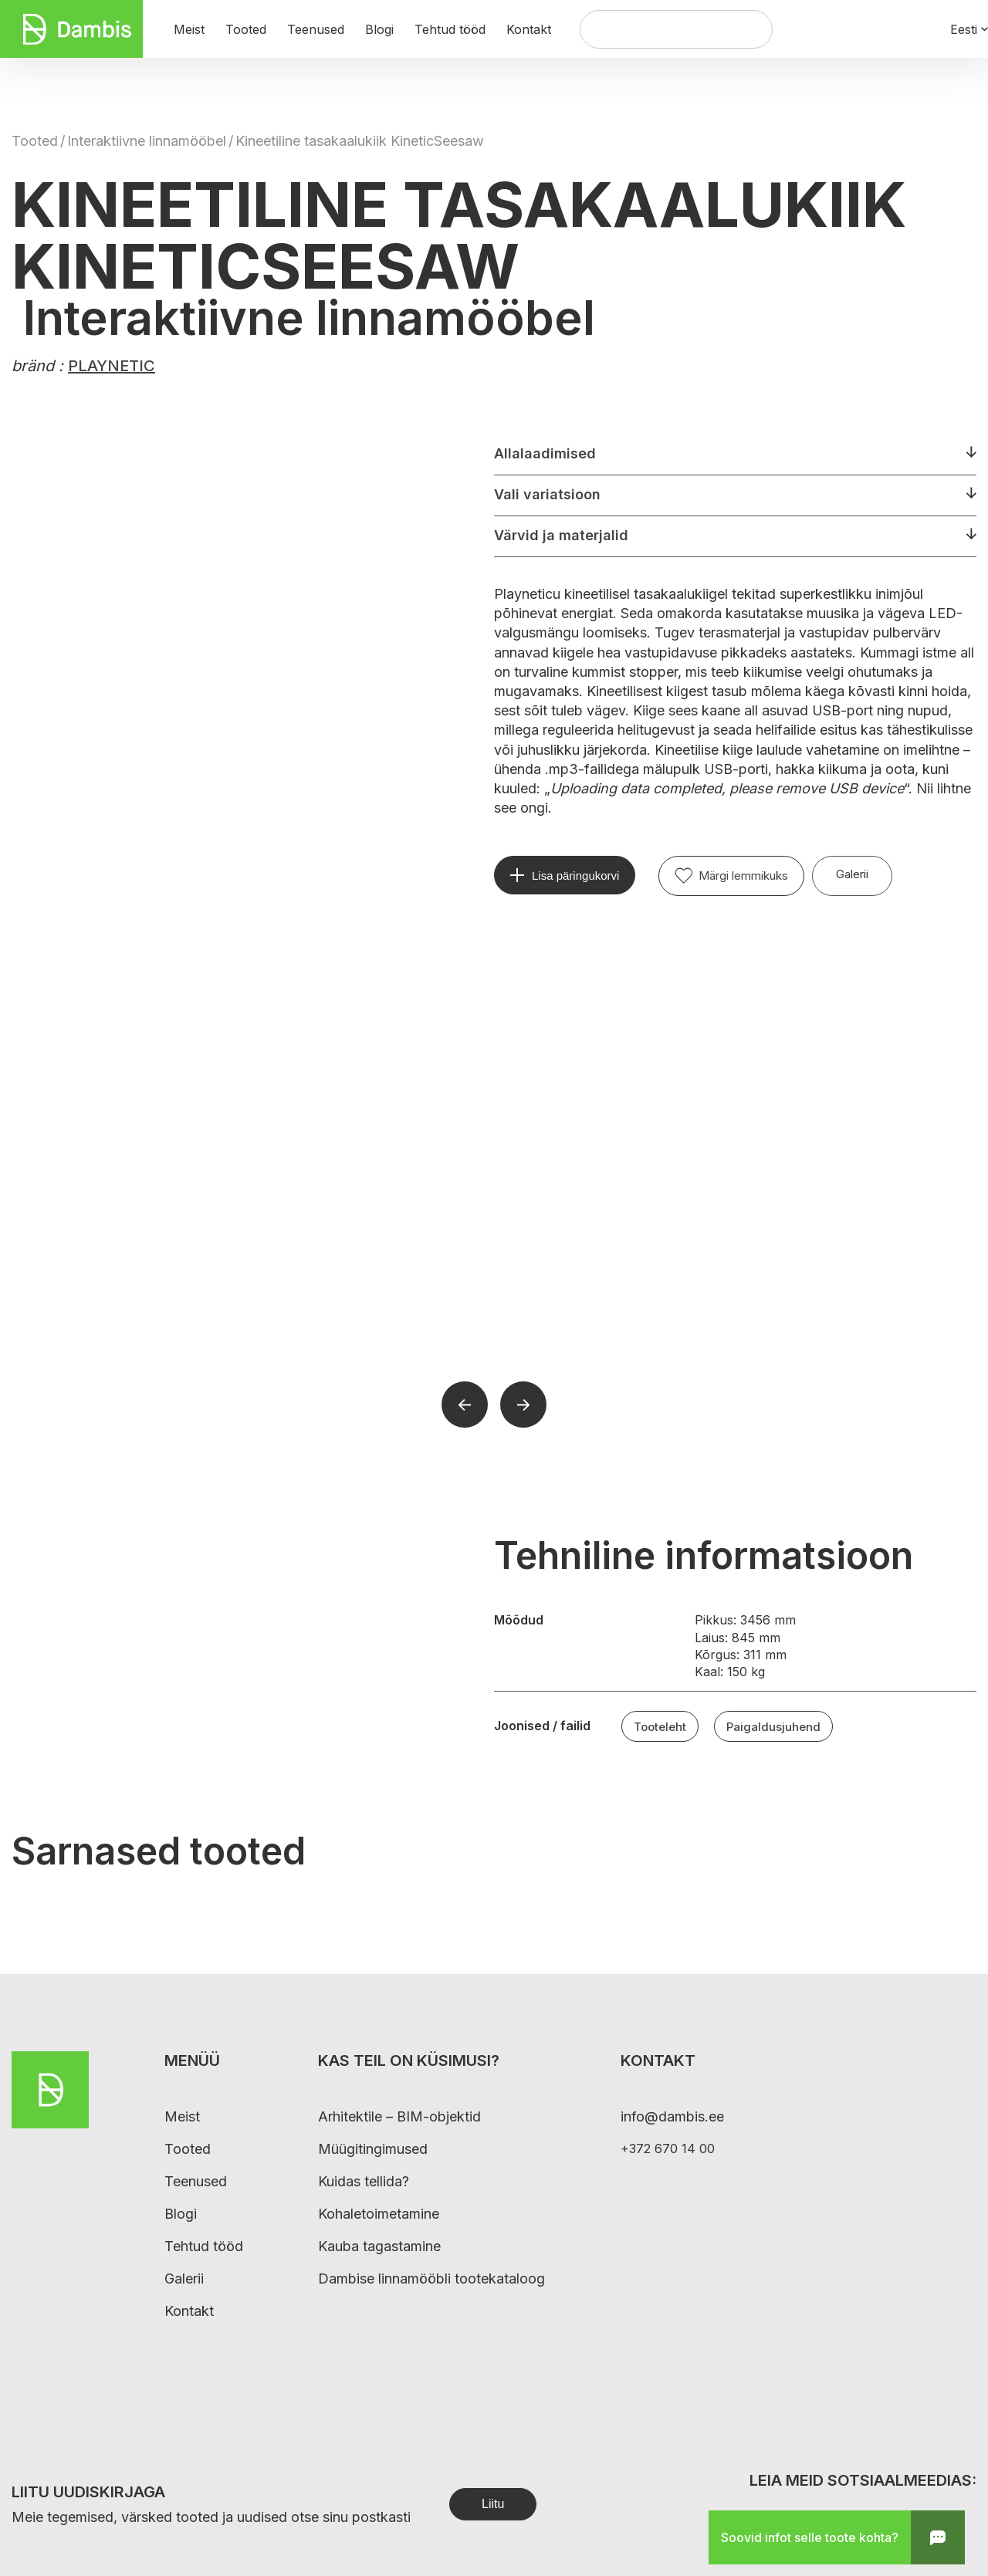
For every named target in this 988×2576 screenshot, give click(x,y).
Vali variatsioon (547, 494)
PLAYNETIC (111, 366)
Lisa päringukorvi (575, 875)
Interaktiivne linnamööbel (146, 141)
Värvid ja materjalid (561, 535)
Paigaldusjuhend (773, 1726)
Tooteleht (660, 1726)
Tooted (35, 141)
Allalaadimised (545, 453)
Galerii (852, 874)
